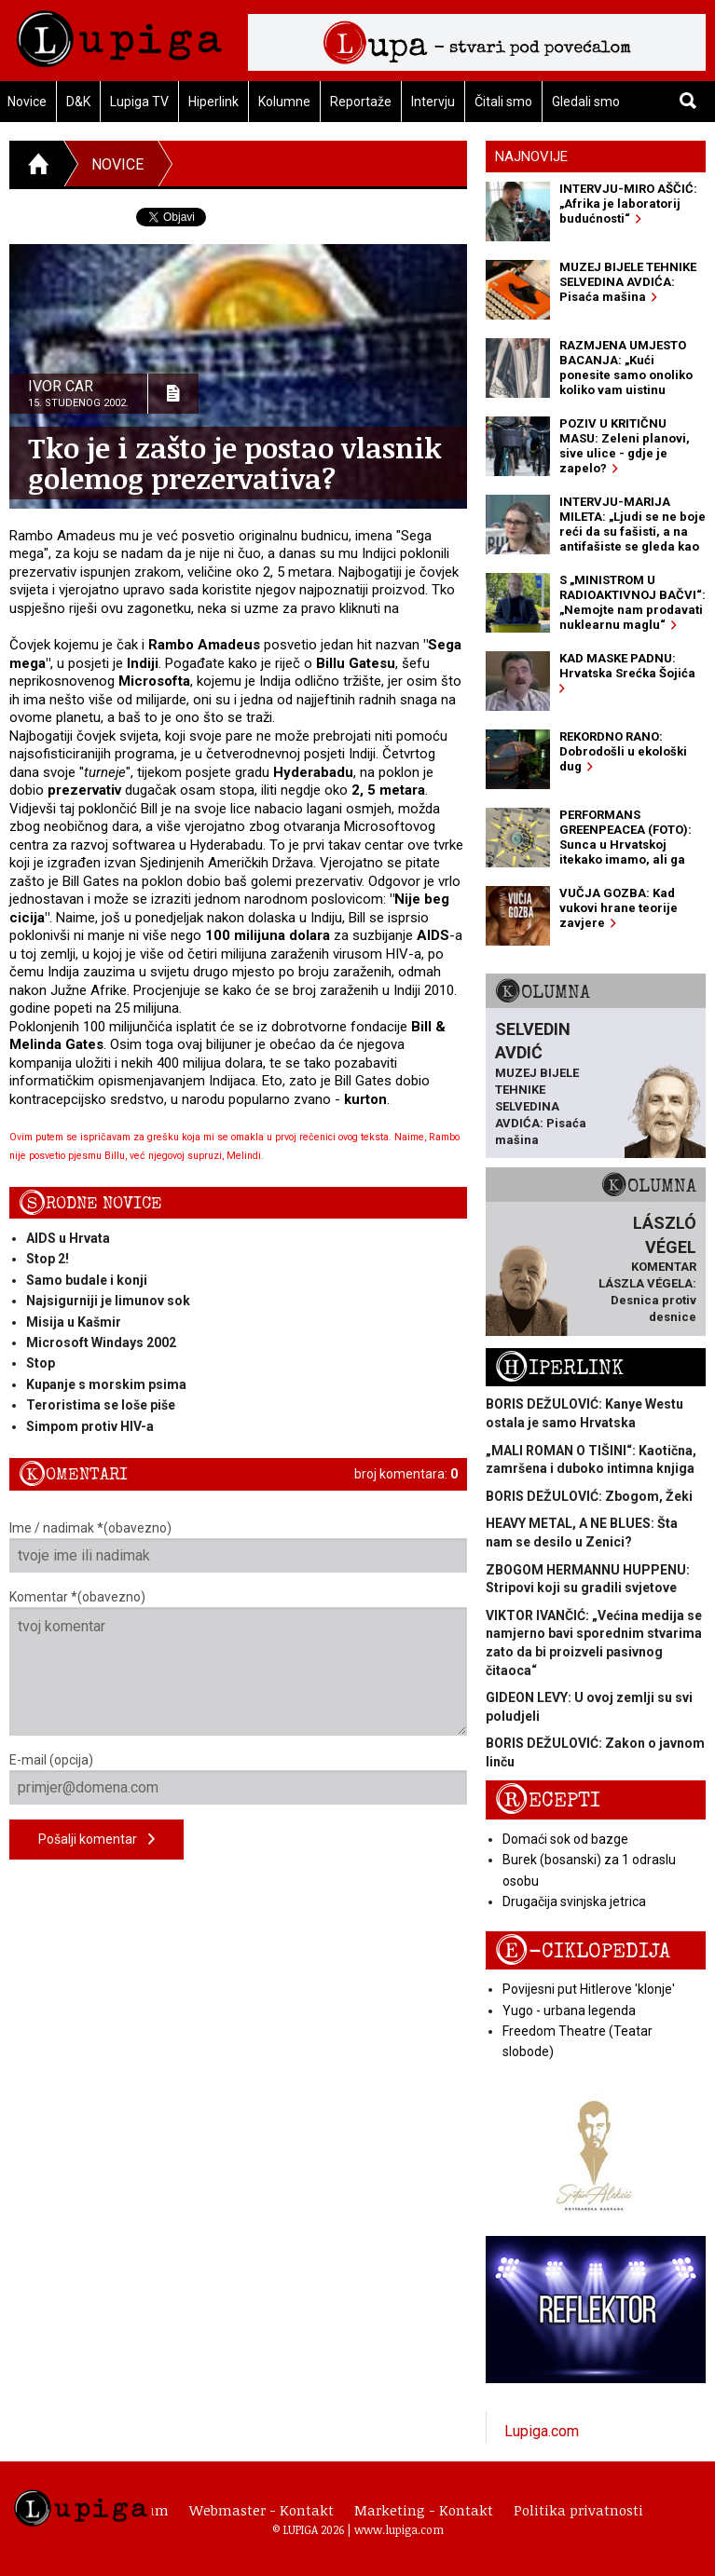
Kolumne (284, 101)
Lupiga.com (541, 2431)
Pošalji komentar (96, 1839)
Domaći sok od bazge (565, 1839)
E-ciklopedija (582, 1951)
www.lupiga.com (399, 2529)
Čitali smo (503, 101)
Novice (117, 164)
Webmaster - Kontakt (261, 2510)
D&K (78, 101)
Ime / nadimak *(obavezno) (238, 1546)
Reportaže (361, 101)
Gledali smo (586, 101)
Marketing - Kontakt (423, 2510)
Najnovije (531, 156)
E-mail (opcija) (238, 1778)
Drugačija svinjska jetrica (574, 1901)
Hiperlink (213, 101)
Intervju (433, 101)
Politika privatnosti (578, 2510)
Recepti (547, 1800)
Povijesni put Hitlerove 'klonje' (588, 1989)
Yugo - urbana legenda (569, 2010)
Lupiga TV (139, 101)
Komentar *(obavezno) (238, 1662)
